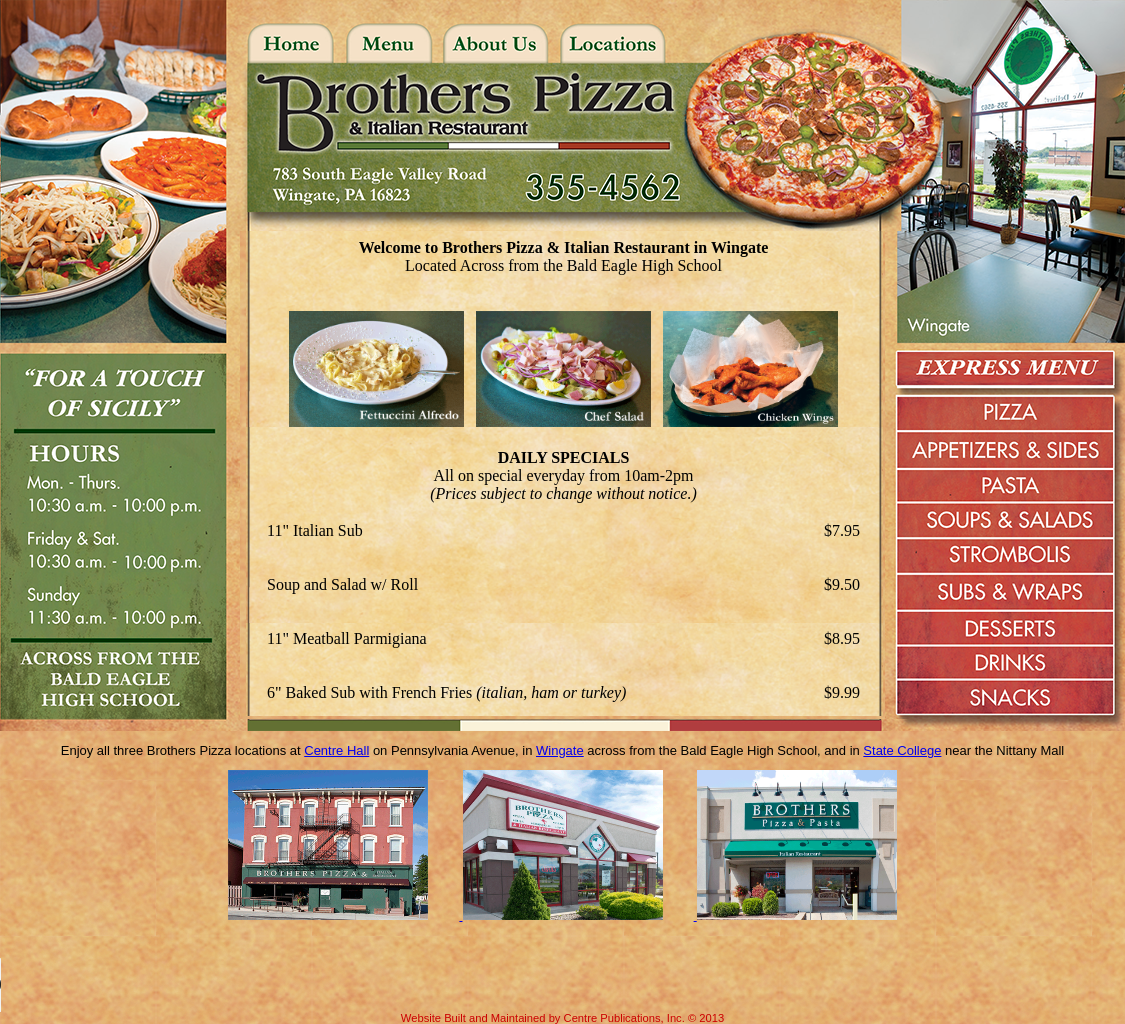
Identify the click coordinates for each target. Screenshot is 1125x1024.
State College (902, 750)
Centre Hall (336, 750)
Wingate (560, 750)
